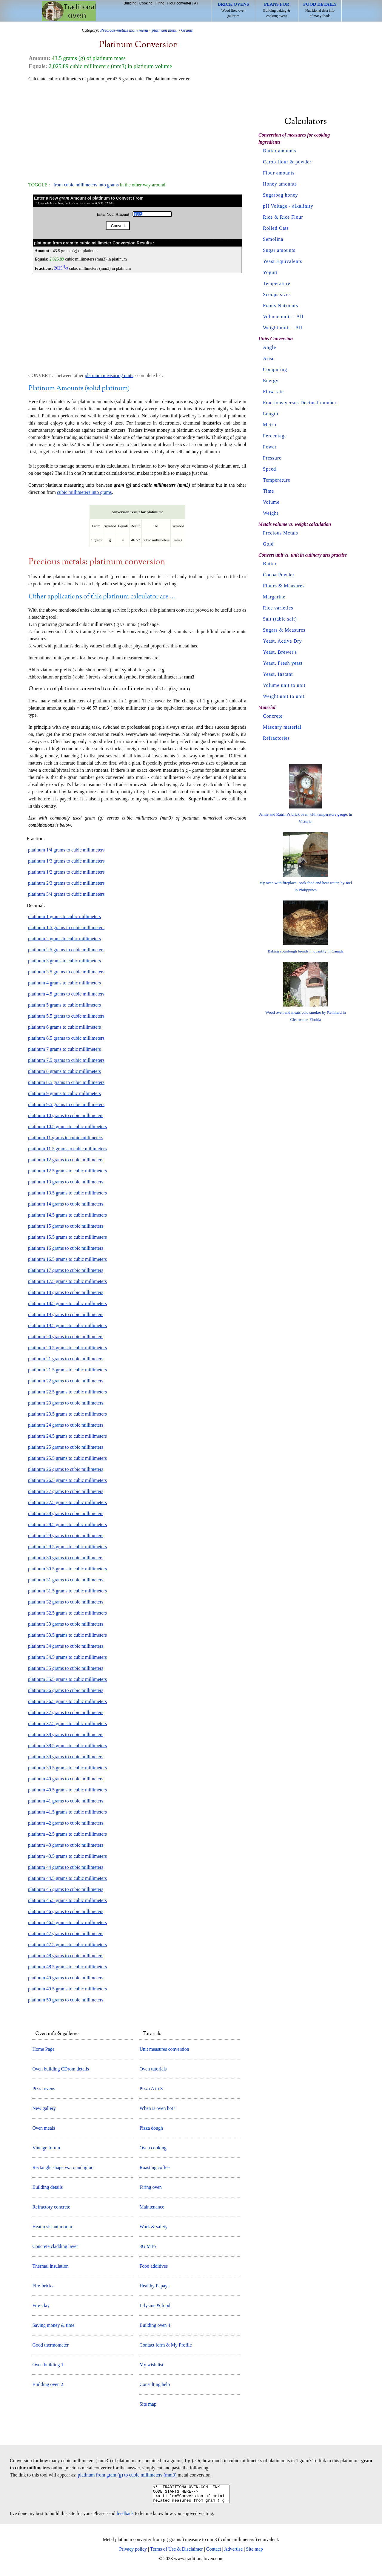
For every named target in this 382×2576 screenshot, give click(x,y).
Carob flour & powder (287, 161)
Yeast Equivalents (282, 261)
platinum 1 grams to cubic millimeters (64, 916)
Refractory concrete (51, 2206)
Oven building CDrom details (60, 2068)
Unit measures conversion (164, 2049)
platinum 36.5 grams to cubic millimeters (67, 1701)
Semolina (273, 239)
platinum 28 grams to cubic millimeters (65, 1513)
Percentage (275, 435)
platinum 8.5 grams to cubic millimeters (66, 1082)
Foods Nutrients (280, 305)
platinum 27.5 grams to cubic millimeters (67, 1502)
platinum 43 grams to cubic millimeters (65, 1845)
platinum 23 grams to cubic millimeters (65, 1402)
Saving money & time (53, 2325)
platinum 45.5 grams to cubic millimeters (67, 1900)
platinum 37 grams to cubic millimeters (65, 1712)
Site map (147, 2404)
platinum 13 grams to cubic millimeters (65, 1181)
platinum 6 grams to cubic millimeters (64, 1027)
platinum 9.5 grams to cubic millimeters (66, 1104)
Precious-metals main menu (124, 30)
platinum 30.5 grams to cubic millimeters (67, 1568)
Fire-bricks (42, 2285)
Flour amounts (279, 172)
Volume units (277, 316)
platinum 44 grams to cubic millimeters (65, 1867)
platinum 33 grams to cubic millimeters (65, 1624)
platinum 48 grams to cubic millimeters (65, 1955)
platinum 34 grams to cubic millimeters (65, 1646)
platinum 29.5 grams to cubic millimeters (67, 1546)
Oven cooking (152, 2147)
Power (270, 446)
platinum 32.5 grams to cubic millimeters (67, 1612)
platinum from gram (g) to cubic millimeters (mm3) (127, 2474)
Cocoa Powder (279, 574)
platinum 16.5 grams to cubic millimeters (67, 1259)
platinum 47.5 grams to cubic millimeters (67, 1944)
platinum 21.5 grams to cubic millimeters (67, 1369)
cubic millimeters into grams (84, 492)
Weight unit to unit (283, 696)
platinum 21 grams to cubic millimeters (65, 1358)
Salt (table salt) (280, 618)
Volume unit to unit (284, 685)
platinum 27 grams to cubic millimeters (65, 1491)
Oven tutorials (153, 2068)
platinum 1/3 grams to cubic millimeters (66, 860)
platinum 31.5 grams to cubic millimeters (67, 1590)
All (196, 3)
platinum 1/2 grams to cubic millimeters (66, 872)
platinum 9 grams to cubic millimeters (64, 1093)
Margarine (274, 596)
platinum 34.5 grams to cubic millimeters (67, 1657)
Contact (213, 2552)
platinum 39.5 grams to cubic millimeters (67, 1767)
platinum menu (164, 30)
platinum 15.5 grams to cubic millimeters (67, 1237)
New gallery (44, 2108)
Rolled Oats (276, 228)
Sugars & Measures (284, 629)
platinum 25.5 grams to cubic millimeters (67, 1458)
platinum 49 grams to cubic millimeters (65, 1977)
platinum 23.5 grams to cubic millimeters (67, 1413)
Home (69, 11)
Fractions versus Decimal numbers (301, 402)
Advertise (233, 2552)
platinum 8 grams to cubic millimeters (64, 1071)
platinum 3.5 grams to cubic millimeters (66, 971)
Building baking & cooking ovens (276, 10)
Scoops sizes (277, 294)
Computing (275, 369)
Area (268, 358)
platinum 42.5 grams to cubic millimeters (67, 1834)
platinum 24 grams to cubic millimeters (65, 1425)
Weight (270, 513)
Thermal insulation (50, 2266)
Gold (268, 543)
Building (130, 3)
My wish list (151, 2364)
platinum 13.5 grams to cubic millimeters (67, 1192)
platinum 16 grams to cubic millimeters (65, 1248)
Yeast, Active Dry (282, 641)
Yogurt (270, 272)
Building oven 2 (47, 2384)
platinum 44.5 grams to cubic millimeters (67, 1878)
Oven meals (43, 2128)
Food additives (153, 2266)
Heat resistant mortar (52, 2226)
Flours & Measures (284, 585)
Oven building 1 (47, 2364)
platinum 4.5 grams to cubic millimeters (66, 993)
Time (268, 491)
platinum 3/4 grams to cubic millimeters (66, 894)
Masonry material (282, 727)
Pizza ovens (43, 2088)
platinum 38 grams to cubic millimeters (65, 1734)
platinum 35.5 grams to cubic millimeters (67, 1679)
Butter (270, 563)
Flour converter (179, 3)
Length (270, 413)
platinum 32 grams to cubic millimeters (65, 1601)
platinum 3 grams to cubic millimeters (64, 960)
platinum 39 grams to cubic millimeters (65, 1756)
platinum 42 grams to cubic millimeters (65, 1822)
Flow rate (273, 391)
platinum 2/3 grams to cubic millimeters (66, 883)
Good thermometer (50, 2344)
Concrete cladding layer (55, 2246)
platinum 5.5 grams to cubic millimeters (66, 1016)
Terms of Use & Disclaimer (176, 2552)
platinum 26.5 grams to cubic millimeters (67, 1480)
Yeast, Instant (278, 674)
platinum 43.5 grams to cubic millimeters (67, 1856)
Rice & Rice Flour (283, 217)
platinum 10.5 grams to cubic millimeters (67, 1126)
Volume (271, 502)
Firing (159, 3)
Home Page (43, 2049)
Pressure (272, 457)
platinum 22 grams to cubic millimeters (65, 1380)
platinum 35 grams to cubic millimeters (65, 1668)
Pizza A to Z (151, 2088)
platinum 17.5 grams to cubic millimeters (67, 1281)
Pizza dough (151, 2128)
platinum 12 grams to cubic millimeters (65, 1159)
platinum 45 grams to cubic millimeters (65, 1889)
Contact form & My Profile (165, 2344)
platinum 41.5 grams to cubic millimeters (67, 1811)
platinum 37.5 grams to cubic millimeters (67, 1723)
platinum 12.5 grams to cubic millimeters (67, 1170)
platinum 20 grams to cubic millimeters (65, 1336)
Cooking (146, 3)
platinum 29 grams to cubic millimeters (65, 1535)
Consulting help (154, 2384)
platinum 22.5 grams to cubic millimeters (67, 1391)
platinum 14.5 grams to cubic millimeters (67, 1214)
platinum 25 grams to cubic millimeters (65, 1447)
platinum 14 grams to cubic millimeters (65, 1203)
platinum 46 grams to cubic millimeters (65, 1911)
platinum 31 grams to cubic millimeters (65, 1579)
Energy (270, 380)
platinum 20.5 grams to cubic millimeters (67, 1347)
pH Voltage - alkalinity (288, 206)
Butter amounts (279, 150)
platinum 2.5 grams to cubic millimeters (66, 949)
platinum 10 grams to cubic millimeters (65, 1115)
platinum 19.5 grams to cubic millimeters (67, 1325)
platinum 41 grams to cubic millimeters (65, 1800)
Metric (270, 424)
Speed (269, 468)
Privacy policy (133, 2552)
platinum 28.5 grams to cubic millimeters (67, 1524)
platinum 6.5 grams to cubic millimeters (66, 1038)
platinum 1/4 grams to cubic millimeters (66, 849)
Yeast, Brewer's (280, 652)
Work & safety (153, 2226)
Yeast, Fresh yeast (283, 663)
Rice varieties (278, 607)
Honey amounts (280, 183)
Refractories (276, 738)
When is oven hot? (157, 2108)
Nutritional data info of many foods (320, 10)
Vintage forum (46, 2147)
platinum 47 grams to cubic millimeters (65, 1933)
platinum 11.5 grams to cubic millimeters (67, 1148)
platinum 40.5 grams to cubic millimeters (67, 1789)
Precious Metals (280, 532)
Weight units (277, 327)
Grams (187, 30)
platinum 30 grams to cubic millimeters (65, 1557)
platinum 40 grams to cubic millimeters (65, 1778)
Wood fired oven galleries (233, 10)
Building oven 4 (154, 2325)
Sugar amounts (279, 250)
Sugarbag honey (280, 194)
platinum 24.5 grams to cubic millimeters (67, 1436)
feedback (125, 2517)
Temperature (276, 283)
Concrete (273, 716)
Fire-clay (41, 2305)
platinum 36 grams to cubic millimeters (65, 1690)
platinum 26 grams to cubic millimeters (65, 1469)
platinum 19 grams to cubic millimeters (65, 1314)
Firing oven (150, 2187)
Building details (47, 2187)
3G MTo (147, 2246)
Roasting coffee (154, 2167)
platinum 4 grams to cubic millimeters (64, 982)
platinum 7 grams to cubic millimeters (64, 1049)
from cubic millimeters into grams (86, 184)
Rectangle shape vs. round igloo (62, 2167)
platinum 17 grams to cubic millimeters (65, 1270)
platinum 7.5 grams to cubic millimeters (66, 1060)
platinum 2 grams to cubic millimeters (64, 938)
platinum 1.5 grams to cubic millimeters (66, 927)
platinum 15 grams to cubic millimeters (65, 1226)
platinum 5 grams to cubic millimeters (64, 1004)
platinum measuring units (109, 375)
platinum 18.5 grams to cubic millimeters (67, 1303)
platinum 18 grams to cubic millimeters (65, 1292)
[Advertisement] (137, 129)
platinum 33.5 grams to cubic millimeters (67, 1635)
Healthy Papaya (154, 2285)
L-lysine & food (154, 2305)
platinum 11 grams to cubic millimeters (65, 1137)
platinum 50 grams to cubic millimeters (65, 1999)
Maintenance (151, 2206)
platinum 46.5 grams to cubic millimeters (67, 1922)
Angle (269, 347)
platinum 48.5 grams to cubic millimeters (67, 1966)
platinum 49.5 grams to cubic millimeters (67, 1988)
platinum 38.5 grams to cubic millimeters (67, 1745)
